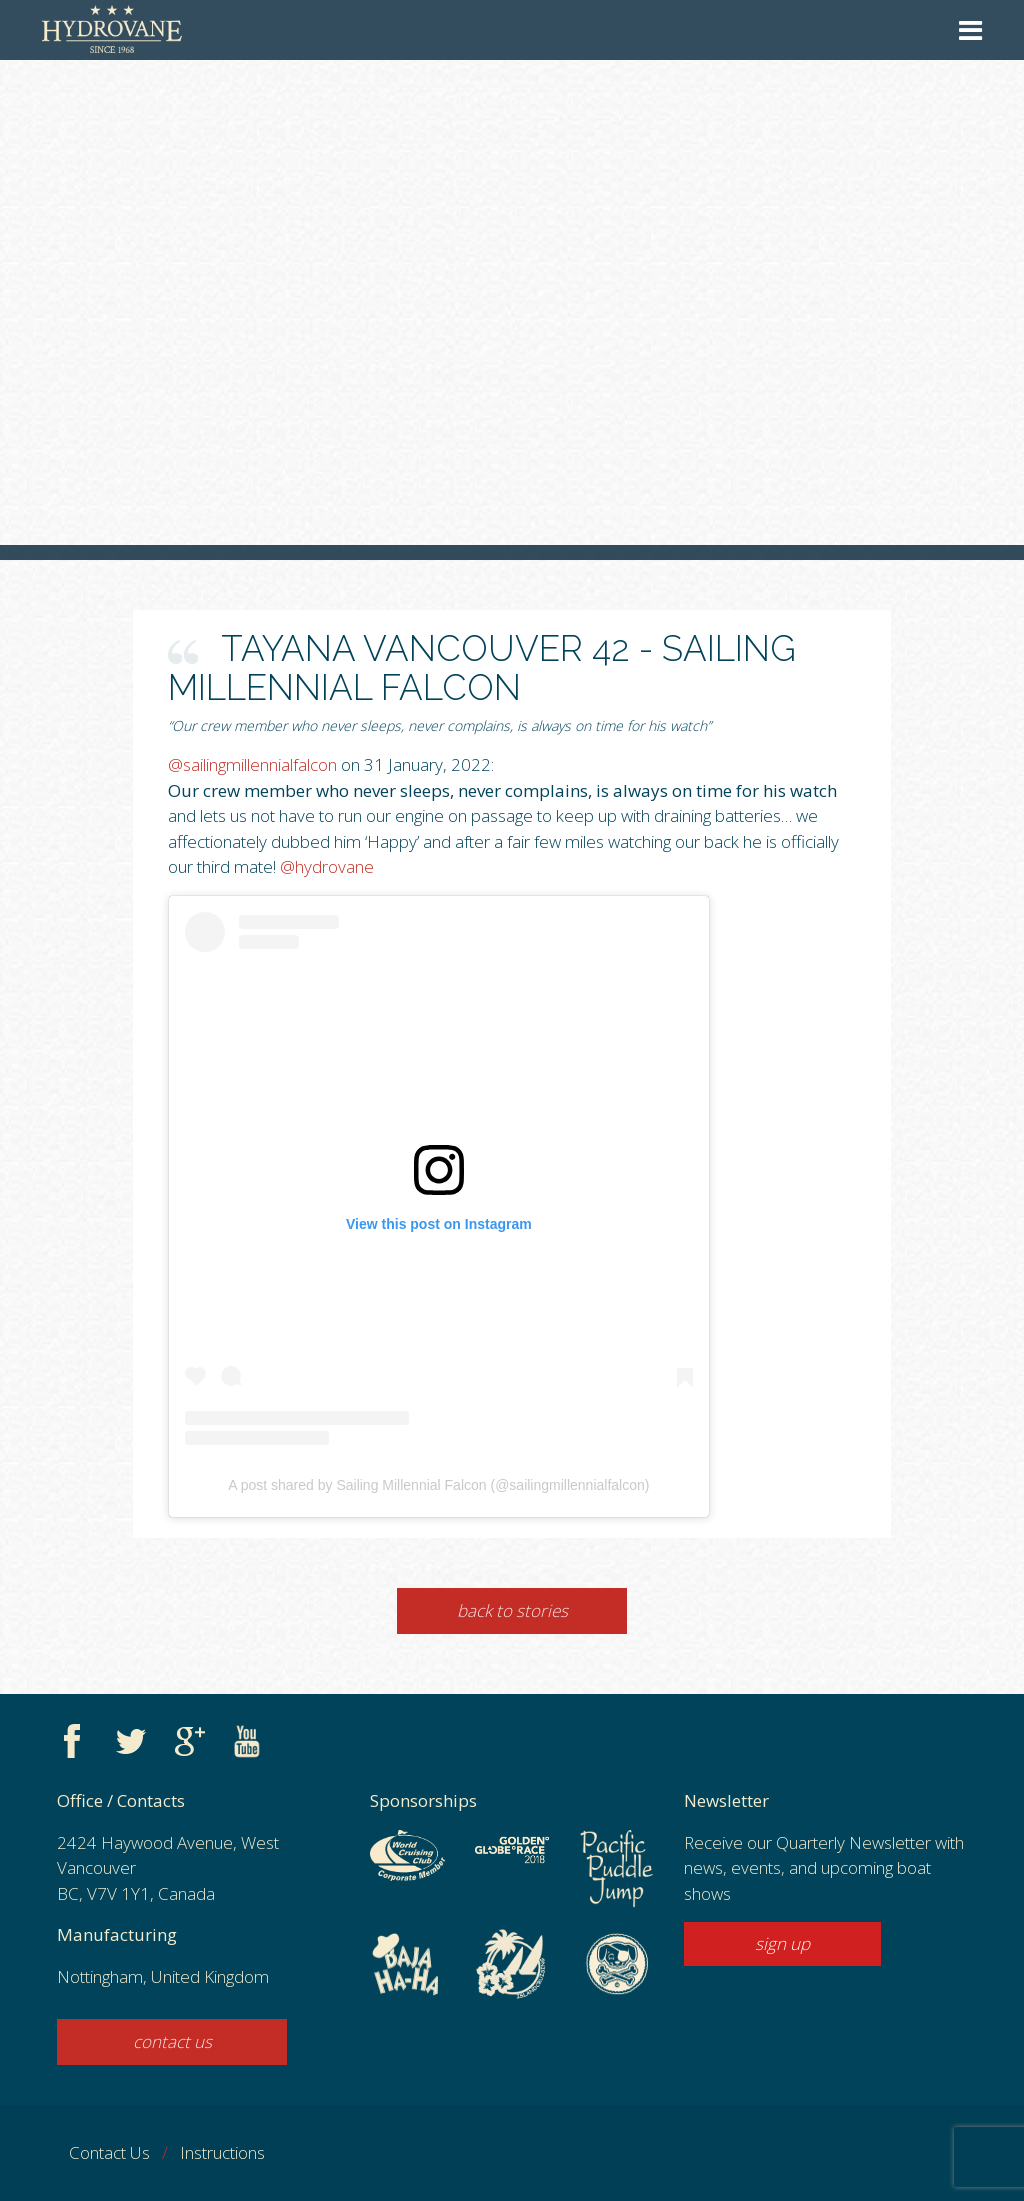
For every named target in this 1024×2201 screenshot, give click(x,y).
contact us (172, 2041)
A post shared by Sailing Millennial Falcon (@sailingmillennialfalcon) (438, 1485)
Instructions (222, 2152)
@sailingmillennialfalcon (252, 764)
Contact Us (109, 2152)
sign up (782, 1943)
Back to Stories (512, 1610)
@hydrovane (327, 866)
